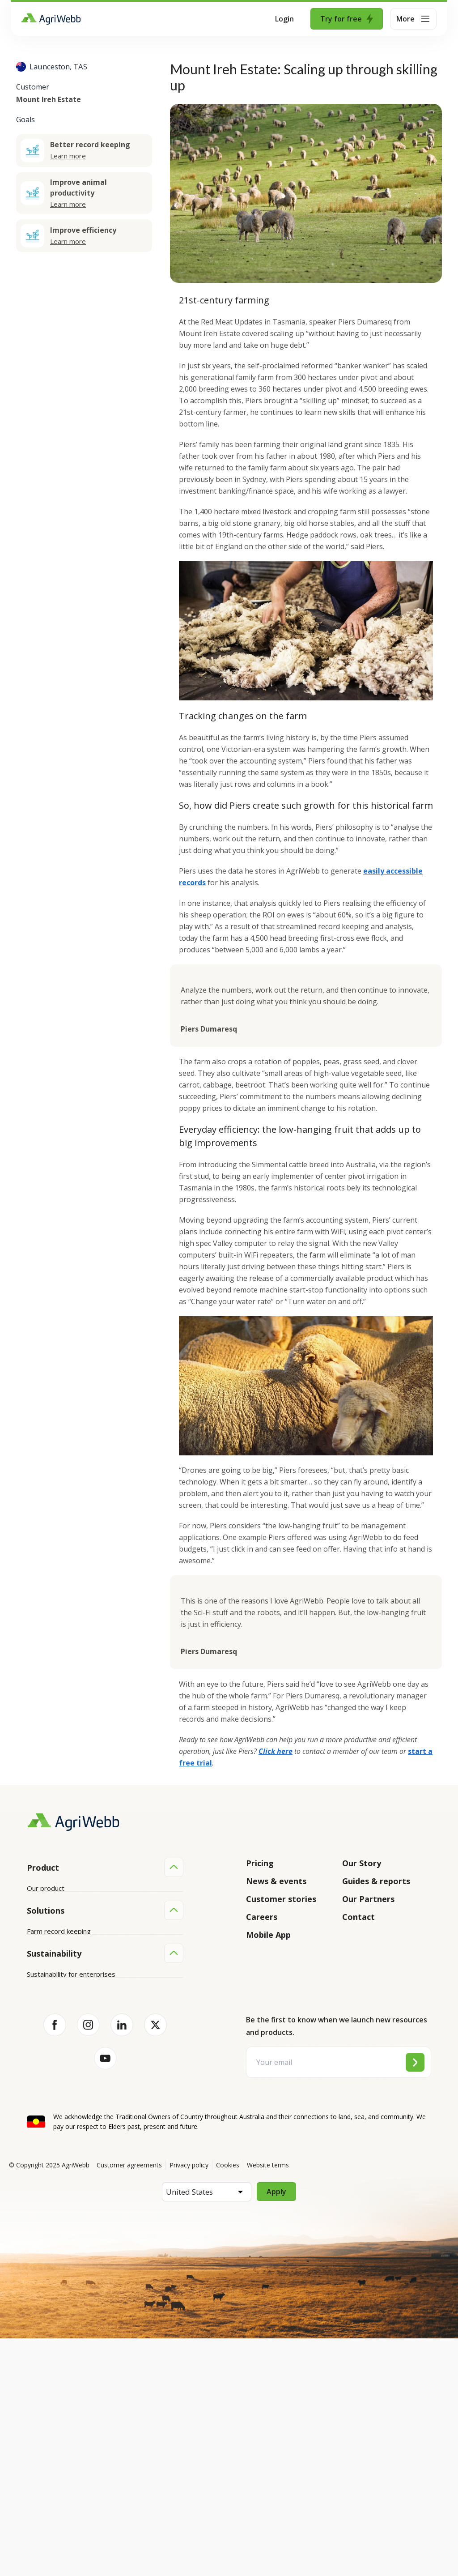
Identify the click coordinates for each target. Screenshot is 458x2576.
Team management (57, 2112)
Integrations (46, 1905)
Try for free (346, 18)
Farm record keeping (59, 2044)
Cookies (227, 2402)
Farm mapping (49, 2061)
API (32, 1973)
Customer (32, 87)
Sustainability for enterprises (71, 2183)
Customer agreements (129, 2402)
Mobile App (268, 1934)
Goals (25, 119)
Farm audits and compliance (69, 2129)
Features (41, 1922)
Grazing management (60, 2095)
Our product (45, 1888)
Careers (261, 1916)
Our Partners (368, 1899)
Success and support (59, 1956)
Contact (358, 1916)
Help (34, 1990)
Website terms (268, 2402)
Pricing (260, 1863)
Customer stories (281, 1899)
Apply (276, 2429)
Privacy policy (189, 2402)
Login (284, 19)
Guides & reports (376, 1881)
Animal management (58, 2078)
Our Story (361, 1863)
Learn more (68, 155)
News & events (276, 1881)
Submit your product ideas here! (76, 1939)
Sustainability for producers (69, 2200)
